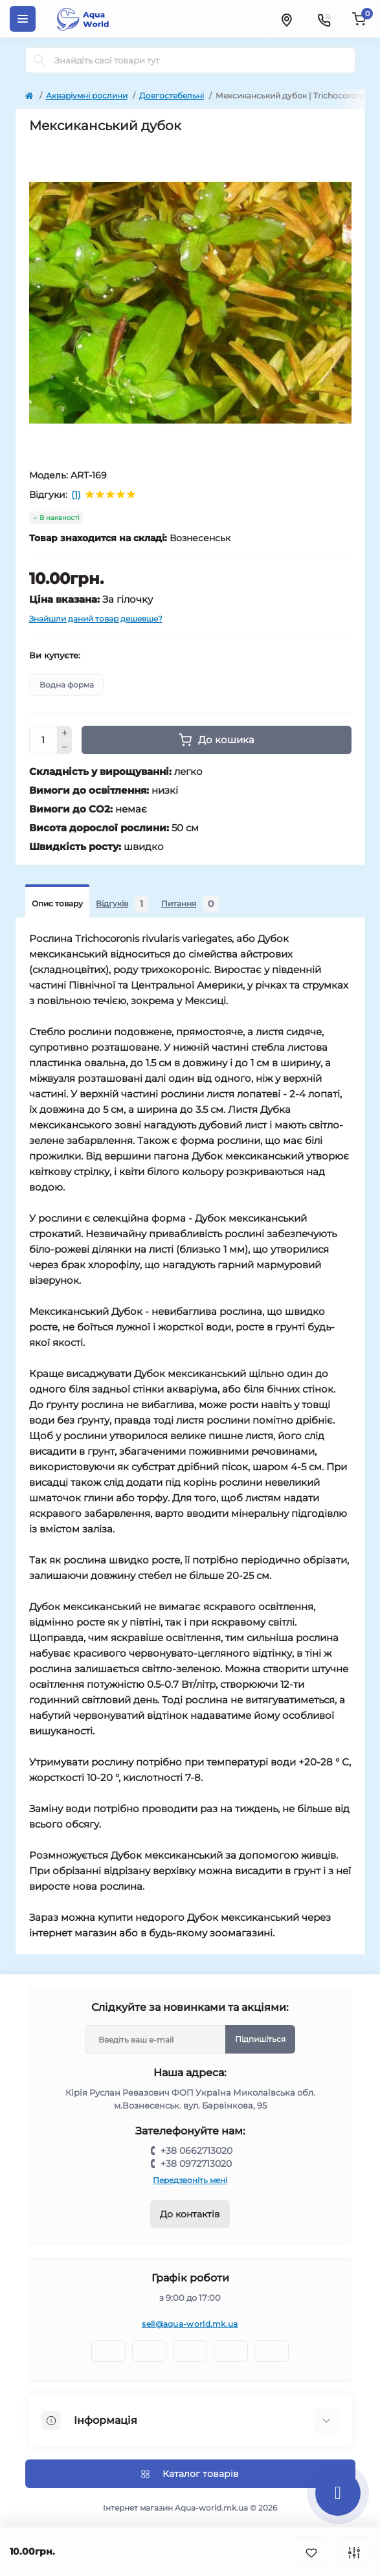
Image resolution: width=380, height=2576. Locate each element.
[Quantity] (43, 740)
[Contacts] (323, 19)
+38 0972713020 (196, 2163)
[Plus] (65, 733)
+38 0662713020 (196, 2150)
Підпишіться (260, 2039)
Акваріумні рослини (87, 95)
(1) (76, 494)
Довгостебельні (171, 95)
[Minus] (65, 748)
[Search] (39, 60)
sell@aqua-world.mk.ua (190, 2324)
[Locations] (286, 19)
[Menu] (23, 19)
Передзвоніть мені (190, 2180)
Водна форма (66, 684)
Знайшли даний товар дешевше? (95, 618)
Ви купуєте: (54, 655)
